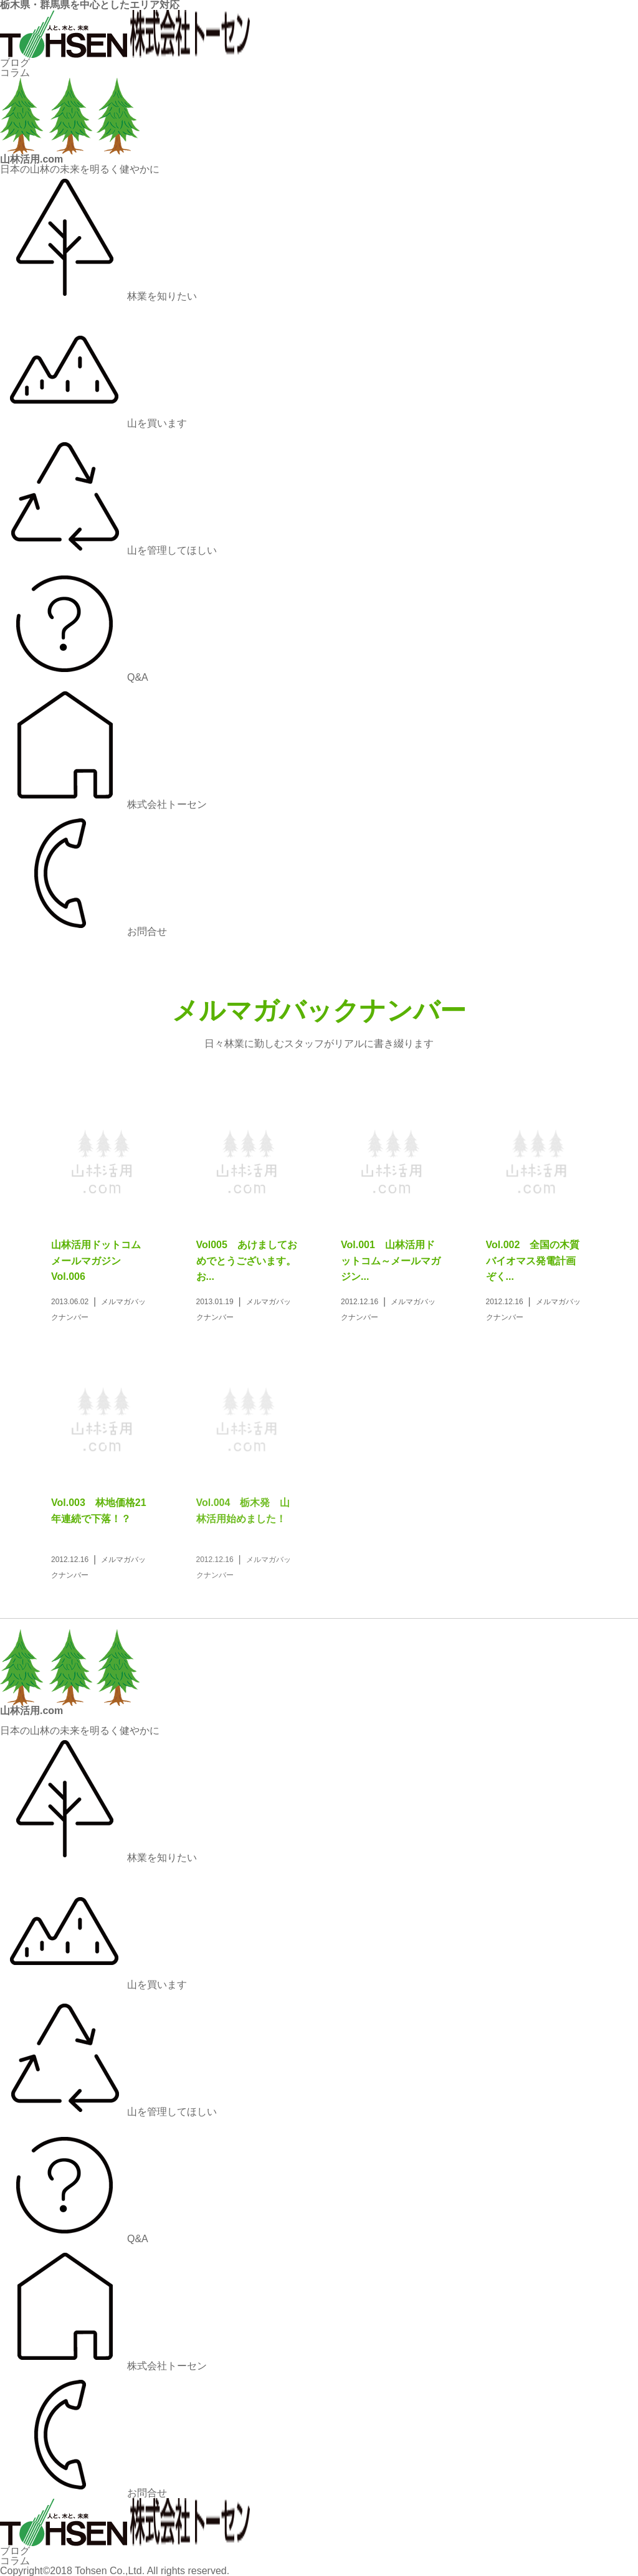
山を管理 (108, 550)
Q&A (74, 677)
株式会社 (103, 804)
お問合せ (83, 931)
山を (93, 423)
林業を (98, 296)
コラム (15, 72)
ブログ (15, 62)
